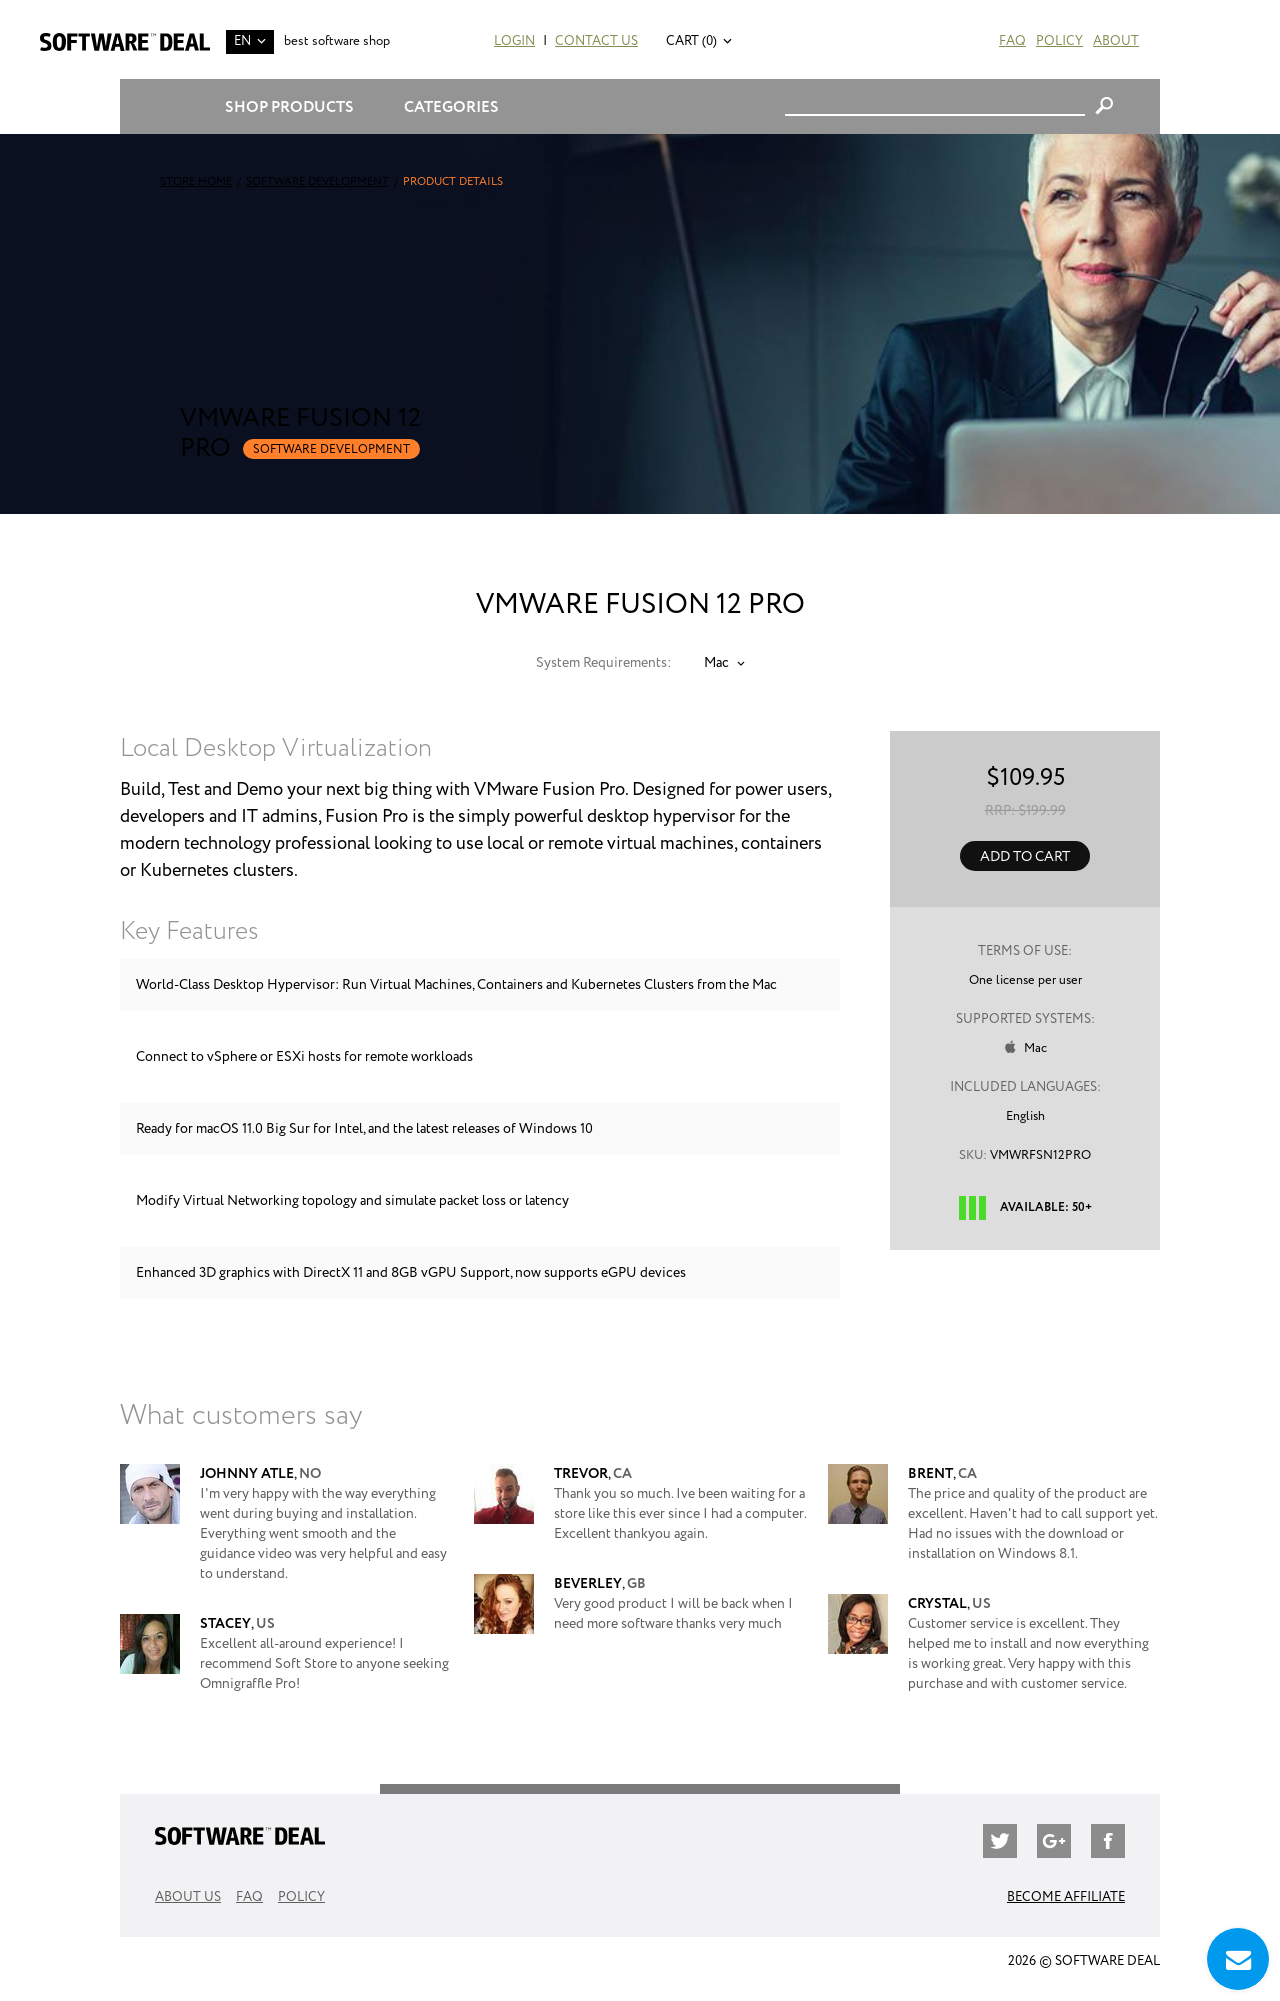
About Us (188, 1897)
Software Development (317, 182)
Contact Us (596, 41)
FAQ (1012, 41)
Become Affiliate (1066, 1897)
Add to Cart (1025, 857)
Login (514, 41)
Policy (1059, 41)
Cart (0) (691, 41)
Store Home (196, 182)
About (1116, 41)
